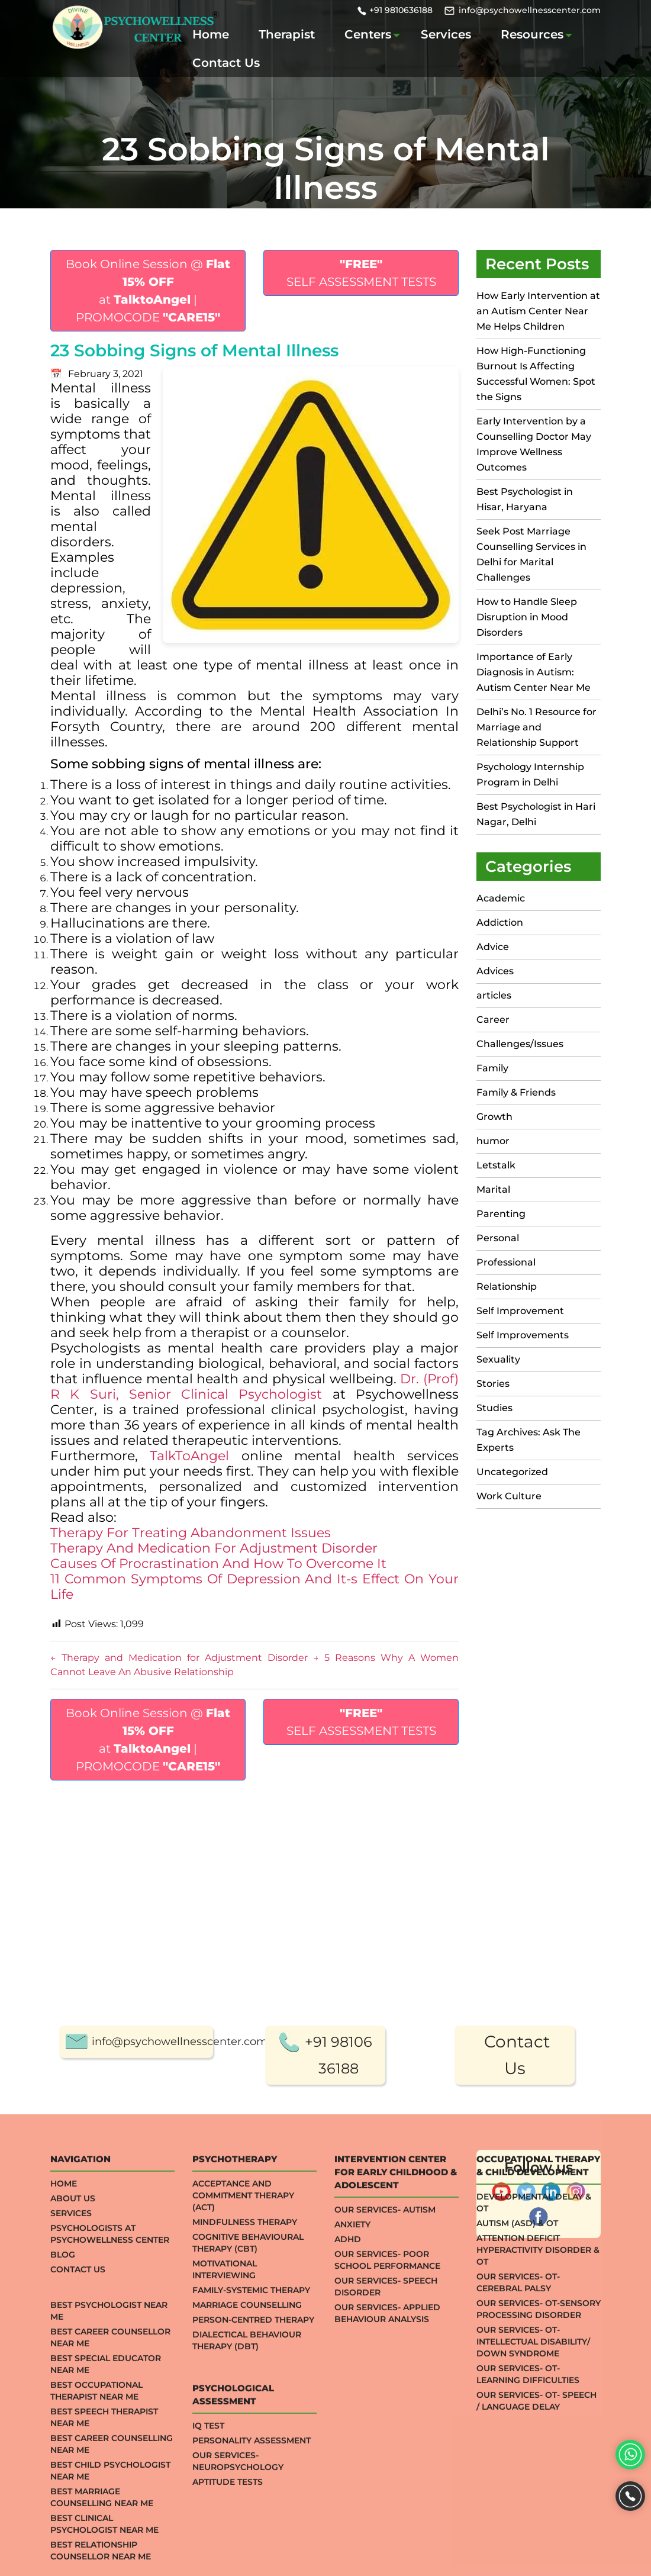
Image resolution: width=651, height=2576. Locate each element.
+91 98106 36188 (338, 2507)
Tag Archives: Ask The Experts (528, 1440)
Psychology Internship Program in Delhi (530, 774)
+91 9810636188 (401, 10)
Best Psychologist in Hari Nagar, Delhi (535, 814)
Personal (497, 1238)
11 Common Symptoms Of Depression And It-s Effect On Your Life (254, 1586)
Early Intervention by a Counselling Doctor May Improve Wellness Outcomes (533, 444)
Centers (367, 34)
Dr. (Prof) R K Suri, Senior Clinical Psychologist (254, 1386)
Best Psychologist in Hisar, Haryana (524, 499)
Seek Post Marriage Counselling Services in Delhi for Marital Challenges (531, 554)
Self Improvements (522, 1335)
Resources (532, 34)
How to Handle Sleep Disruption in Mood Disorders (526, 617)
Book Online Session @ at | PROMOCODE (148, 290)
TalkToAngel (195, 1456)
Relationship (506, 1286)
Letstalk (495, 1165)
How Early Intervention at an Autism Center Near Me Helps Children (538, 311)
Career (493, 1019)
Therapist (287, 34)
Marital (493, 1189)
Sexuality (498, 1359)
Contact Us (226, 63)
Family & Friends (516, 1092)
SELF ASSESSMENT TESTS (361, 273)
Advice (492, 946)
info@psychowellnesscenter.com (530, 10)
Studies (494, 1407)
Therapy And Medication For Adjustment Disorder (214, 1548)
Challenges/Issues (519, 1043)
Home (210, 34)
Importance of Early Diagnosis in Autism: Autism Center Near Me (533, 672)
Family (492, 1068)
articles (493, 995)
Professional (506, 1262)
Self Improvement (520, 1310)
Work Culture (509, 1496)
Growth (494, 1116)
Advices (495, 971)
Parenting (501, 1213)
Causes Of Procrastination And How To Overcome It (218, 1564)
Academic (500, 898)
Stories (493, 1383)
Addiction (499, 922)
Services (446, 34)
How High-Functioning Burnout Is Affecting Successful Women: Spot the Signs (535, 373)
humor (493, 1141)
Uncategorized (512, 1471)
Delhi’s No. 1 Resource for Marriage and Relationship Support (536, 727)
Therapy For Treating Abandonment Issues (190, 1533)
